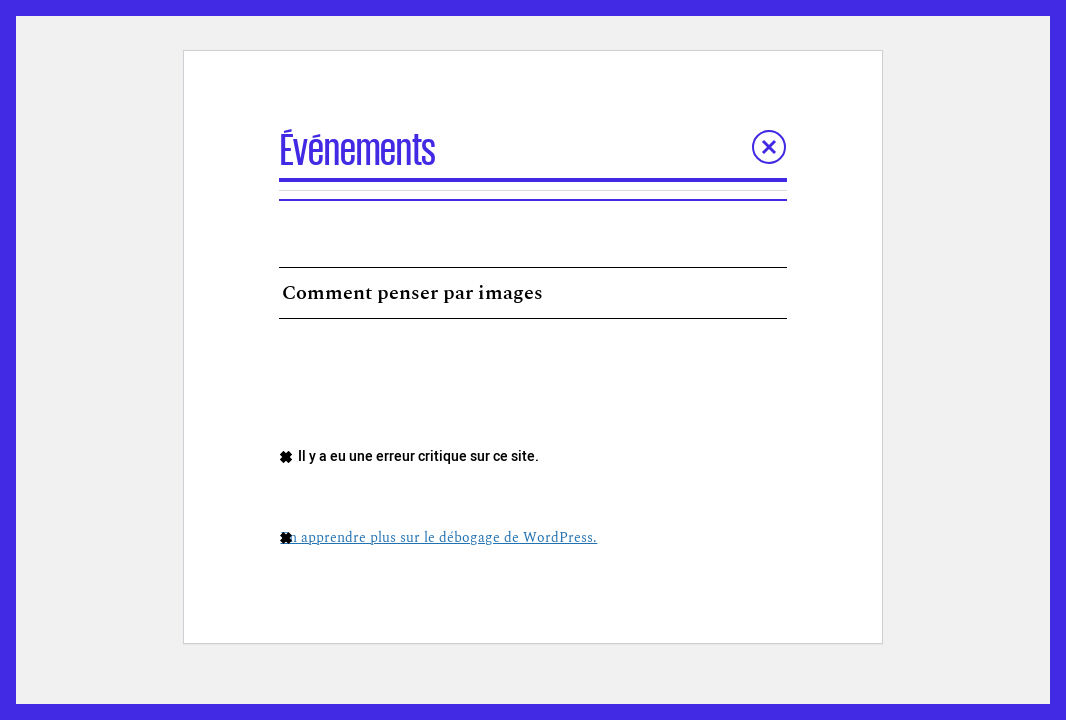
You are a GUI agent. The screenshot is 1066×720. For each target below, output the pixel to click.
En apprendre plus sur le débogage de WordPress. (438, 537)
